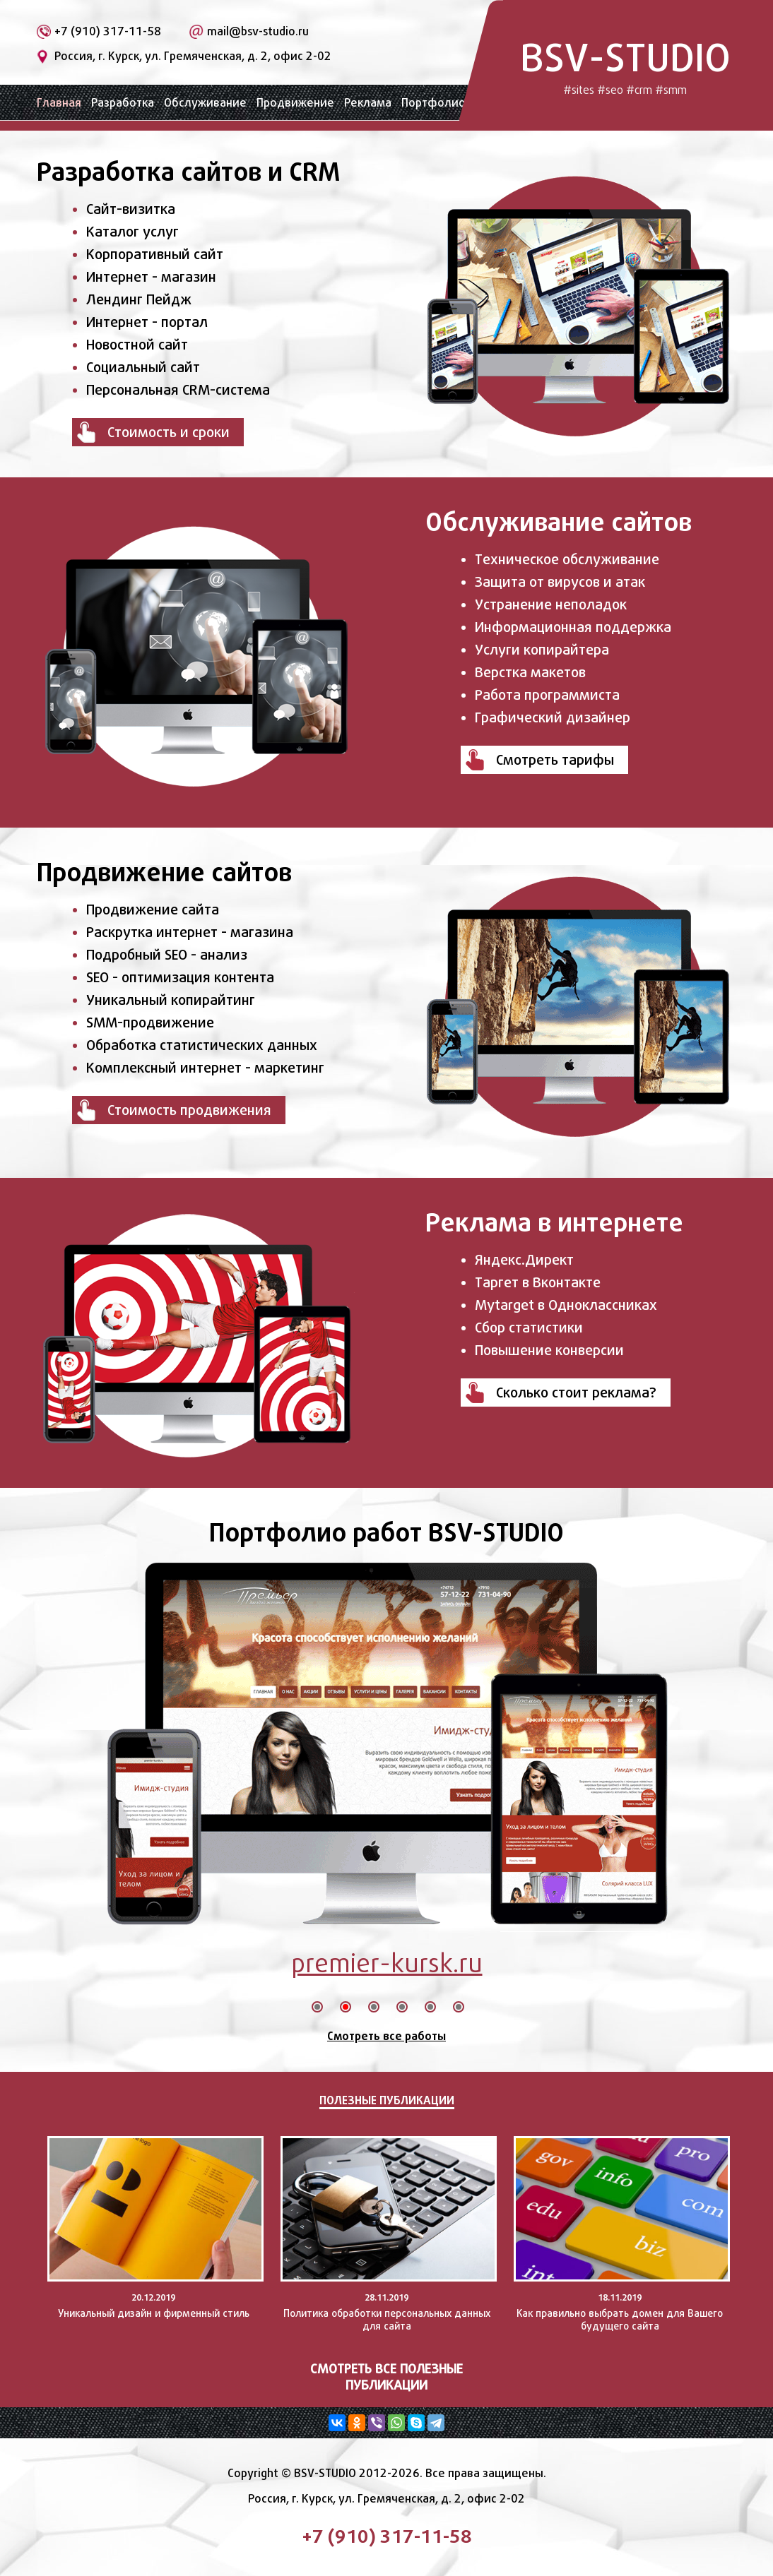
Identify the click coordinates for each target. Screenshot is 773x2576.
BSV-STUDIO (625, 65)
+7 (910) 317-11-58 (107, 31)
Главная (59, 102)
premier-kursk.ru (387, 1963)
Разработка (122, 102)
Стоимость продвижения (189, 1110)
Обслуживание (205, 102)
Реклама (367, 102)
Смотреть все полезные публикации (386, 2376)
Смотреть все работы (386, 2036)
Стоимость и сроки (168, 432)
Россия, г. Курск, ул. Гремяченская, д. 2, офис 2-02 (192, 56)
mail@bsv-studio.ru (258, 31)
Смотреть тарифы (555, 759)
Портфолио (433, 102)
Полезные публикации (386, 2100)
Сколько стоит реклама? (576, 1392)
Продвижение (295, 102)
